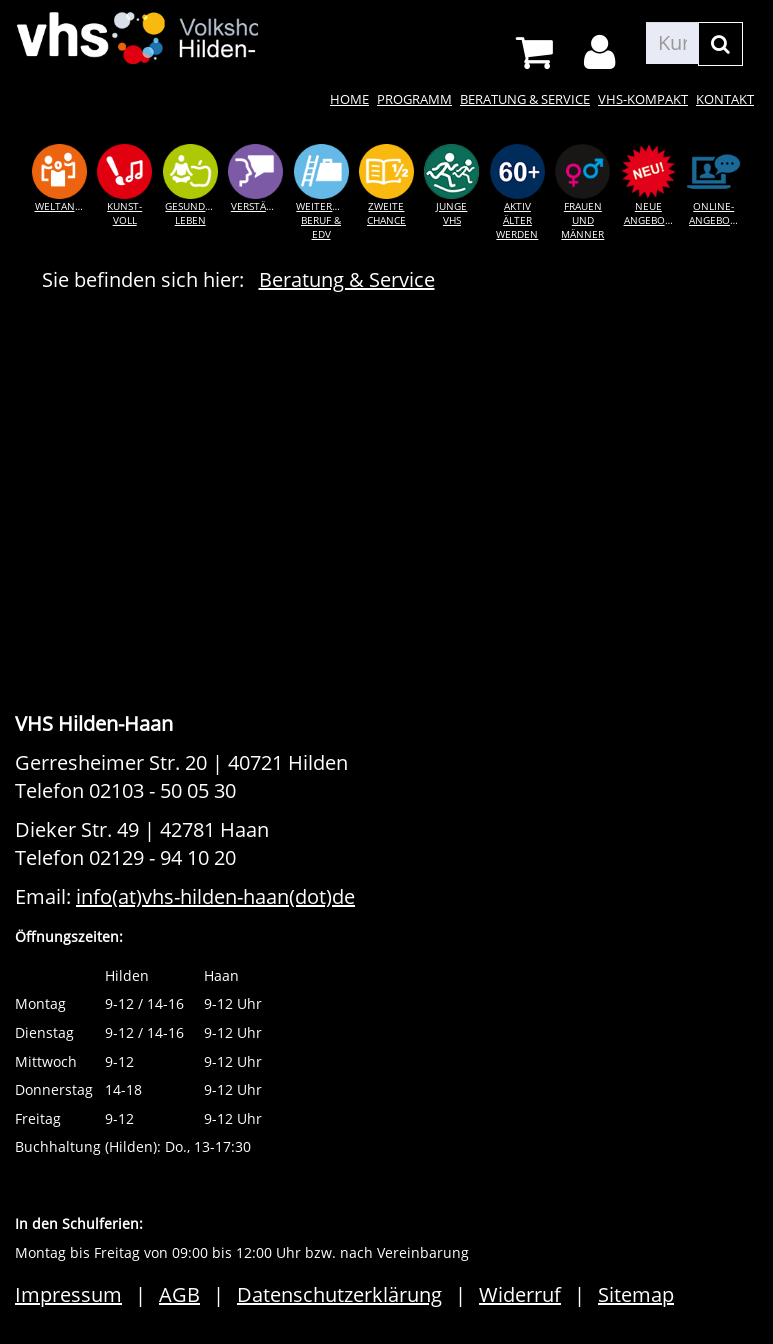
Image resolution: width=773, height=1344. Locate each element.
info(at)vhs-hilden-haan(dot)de (215, 896)
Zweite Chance (386, 213)
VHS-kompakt (643, 99)
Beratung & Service (525, 99)
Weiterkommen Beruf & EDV (324, 220)
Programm (414, 99)
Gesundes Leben (190, 213)
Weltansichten (63, 206)
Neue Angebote (650, 213)
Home (349, 99)
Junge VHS (451, 213)
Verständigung (259, 206)
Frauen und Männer (582, 220)
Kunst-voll (124, 213)
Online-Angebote (715, 213)
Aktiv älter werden (517, 220)
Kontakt (725, 99)
